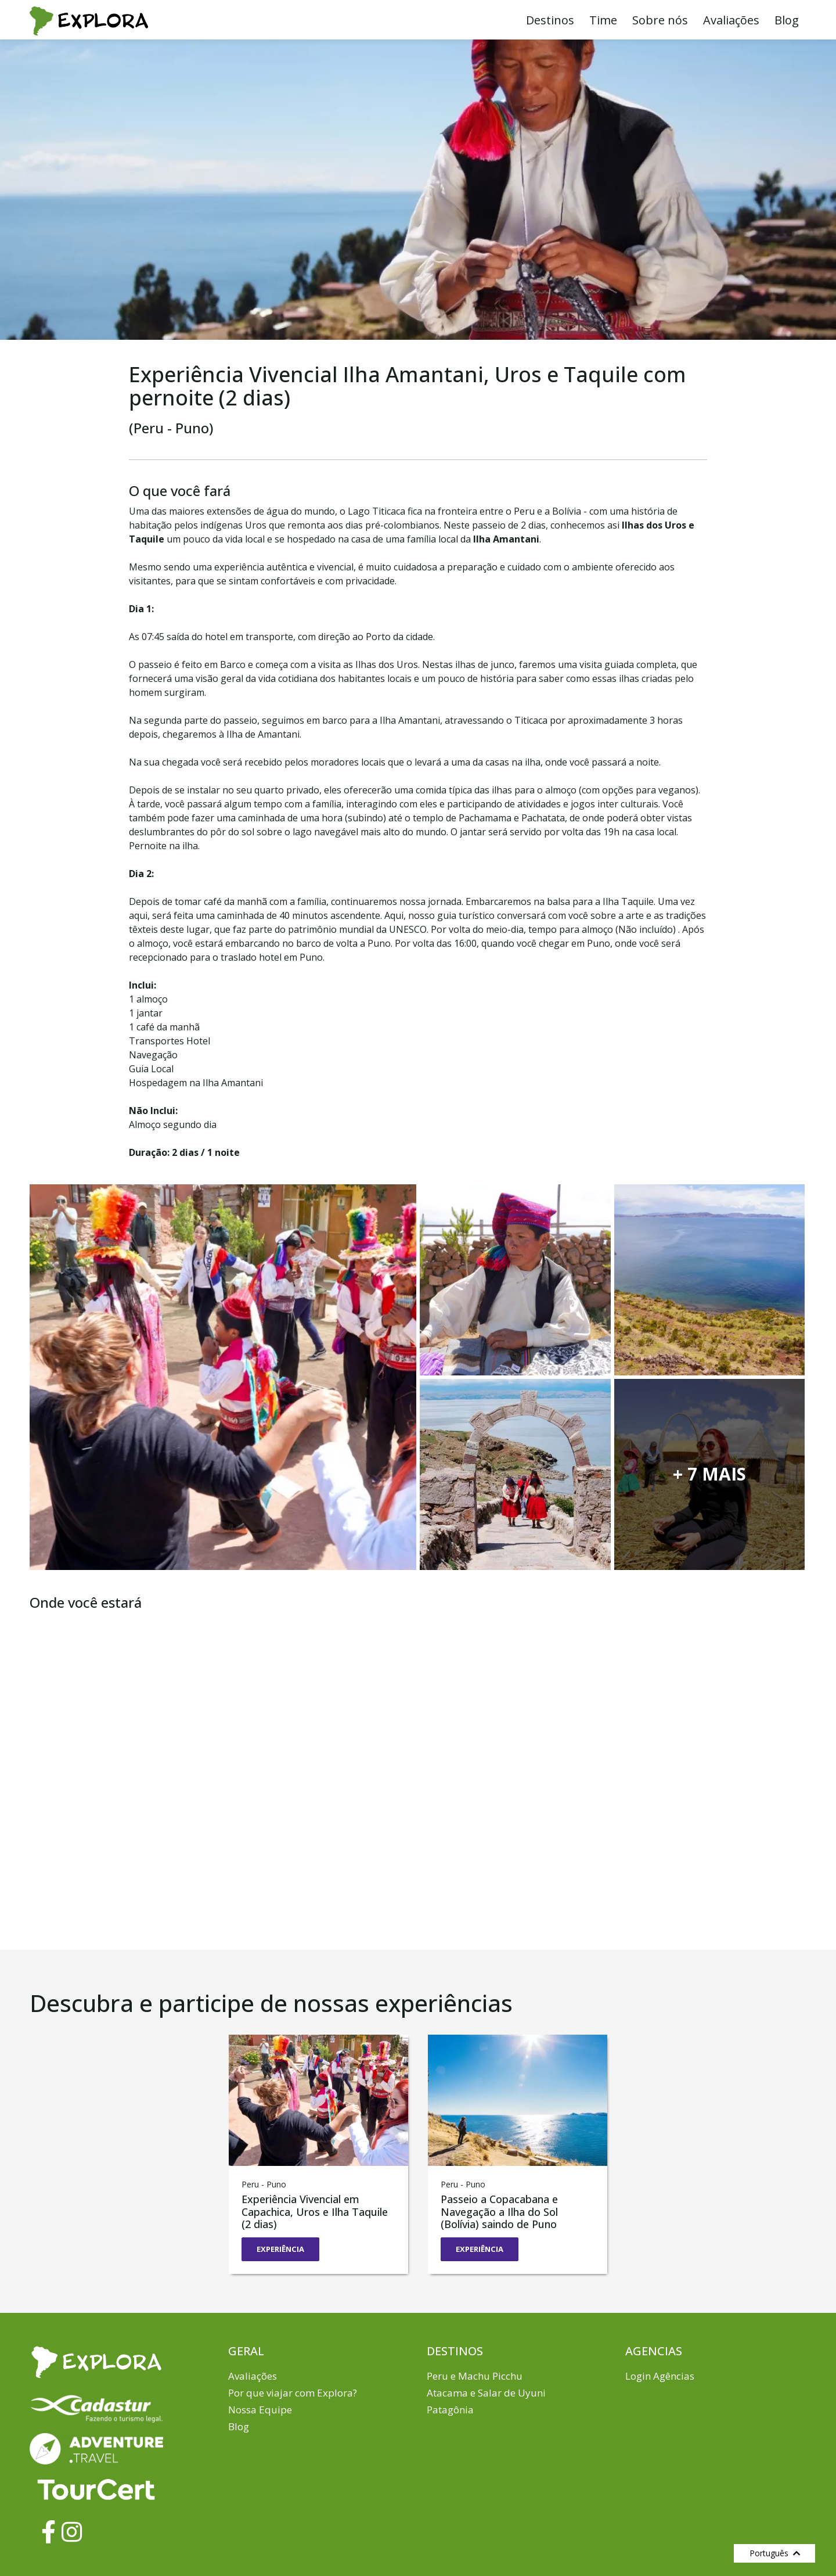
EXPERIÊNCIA (280, 2249)
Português (774, 2553)
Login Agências (659, 2375)
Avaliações (731, 20)
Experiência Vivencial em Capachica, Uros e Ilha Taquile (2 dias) (315, 2211)
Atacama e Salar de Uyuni (486, 2392)
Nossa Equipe (260, 2409)
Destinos (550, 20)
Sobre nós (660, 20)
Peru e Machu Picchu (474, 2375)
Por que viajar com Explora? (292, 2392)
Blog (786, 20)
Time (603, 20)
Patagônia (450, 2409)
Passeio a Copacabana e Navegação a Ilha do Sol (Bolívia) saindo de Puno (499, 2211)
